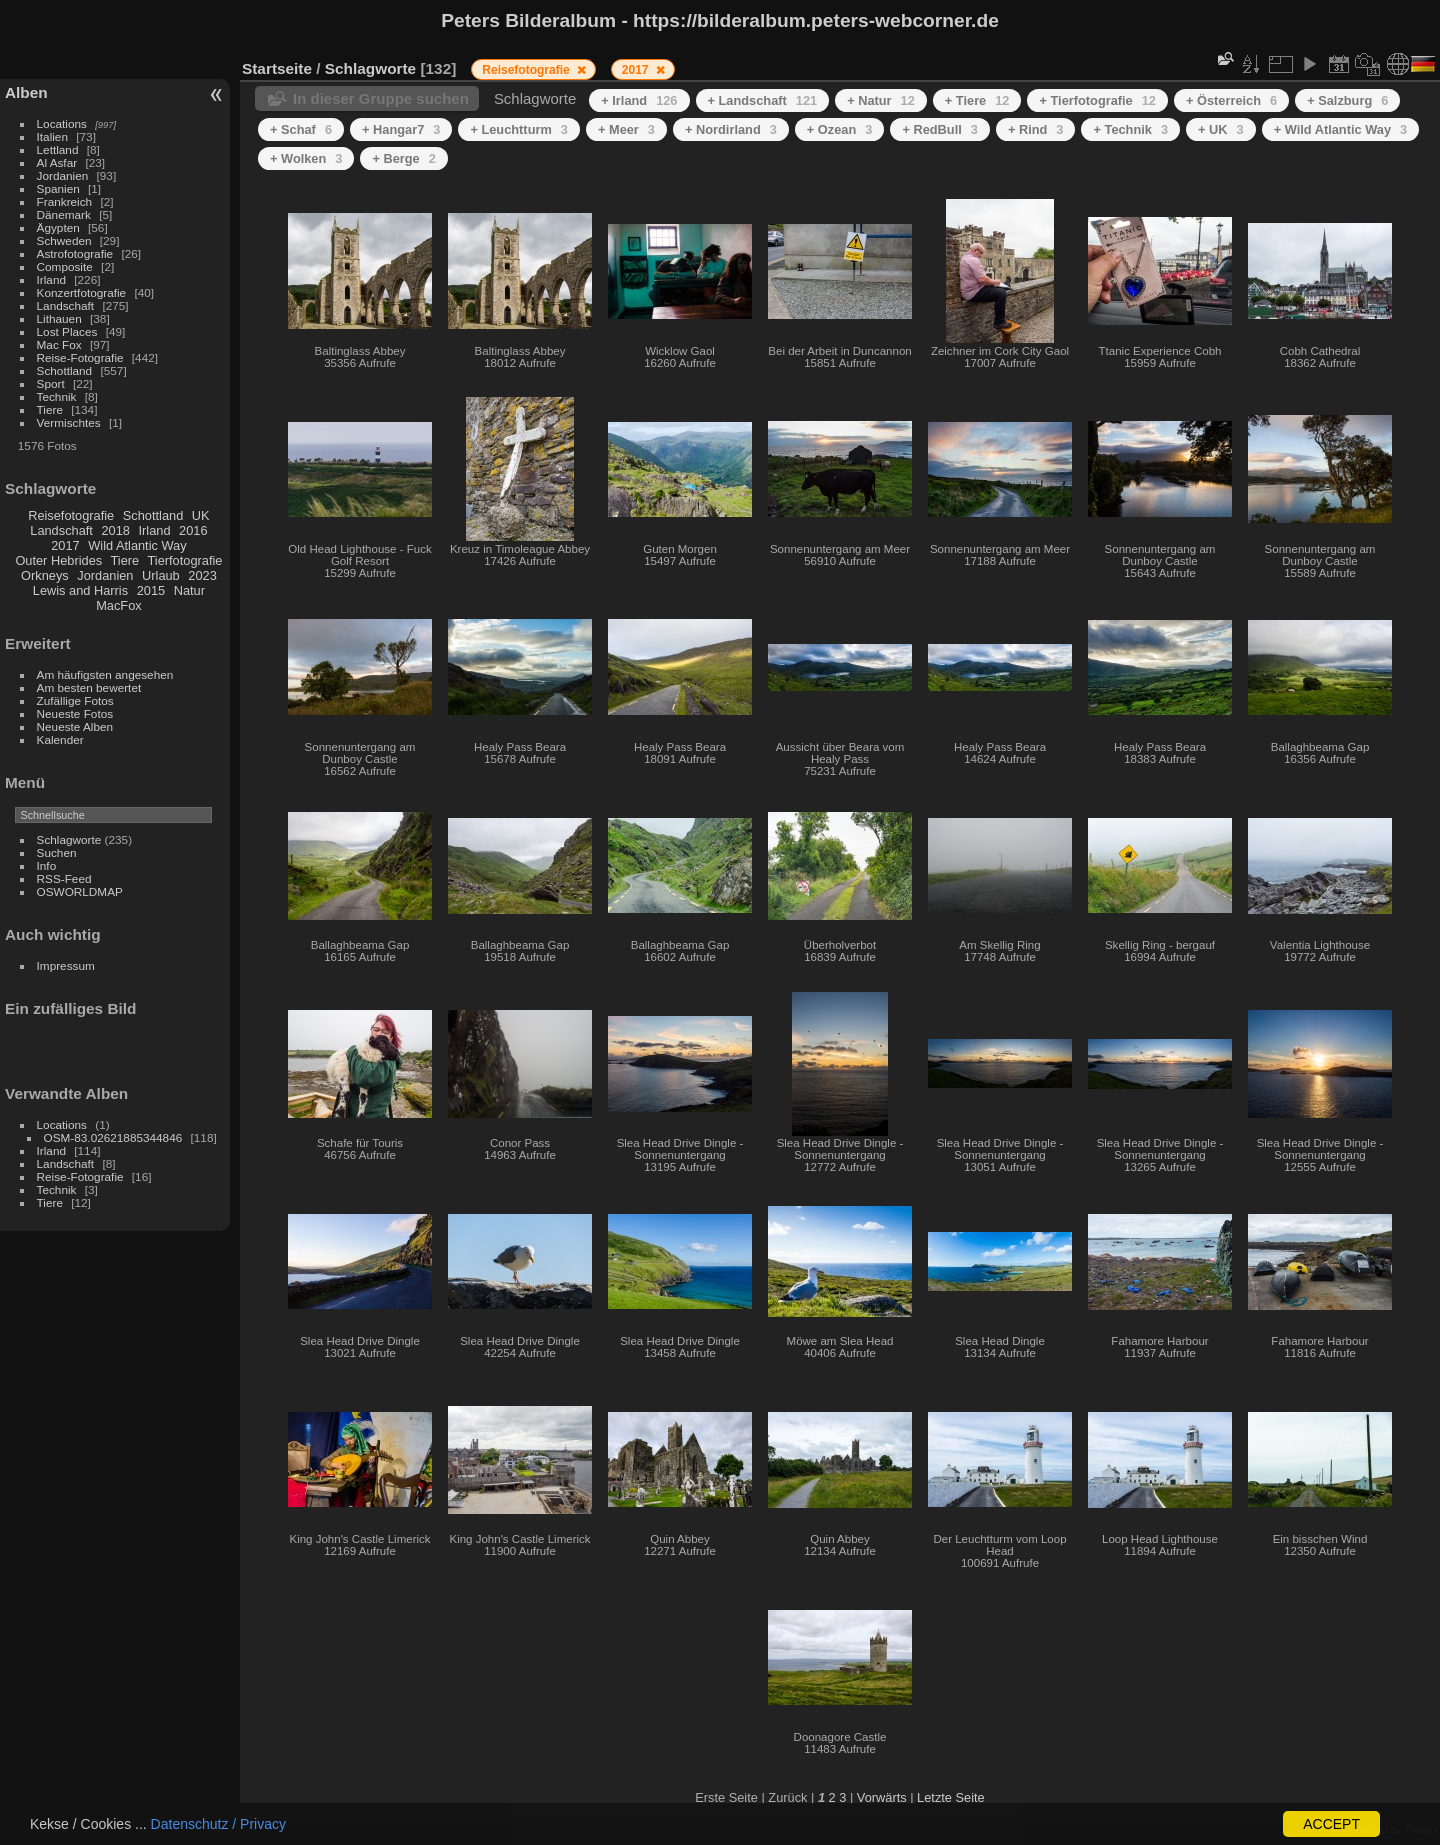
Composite (65, 266)
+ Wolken (306, 158)
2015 (151, 590)
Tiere (50, 409)
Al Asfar (57, 162)
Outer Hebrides (58, 560)
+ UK (1221, 129)
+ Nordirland (731, 129)
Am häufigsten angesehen (105, 674)
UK (201, 515)
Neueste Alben (75, 726)
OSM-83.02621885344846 (113, 1137)
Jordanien (63, 175)
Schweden (64, 240)
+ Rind (1036, 129)
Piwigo (1420, 1829)
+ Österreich (1231, 100)
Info (47, 865)
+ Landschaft (763, 100)
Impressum (66, 965)
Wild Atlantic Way (137, 545)
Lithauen (59, 318)
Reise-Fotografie (80, 357)
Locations (62, 123)
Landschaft (66, 305)
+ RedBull (940, 129)
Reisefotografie (71, 515)
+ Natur (881, 100)
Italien (52, 136)
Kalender (60, 739)
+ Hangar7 (401, 129)
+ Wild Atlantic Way (1340, 129)
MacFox (119, 605)
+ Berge (403, 158)
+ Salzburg (1347, 100)
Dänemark (64, 214)
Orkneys (45, 575)
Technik (57, 396)
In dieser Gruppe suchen (381, 98)
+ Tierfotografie (1097, 100)
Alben (26, 92)
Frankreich (65, 201)
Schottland (65, 370)
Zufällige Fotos (75, 700)
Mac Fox (59, 344)
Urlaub (161, 575)
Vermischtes (69, 422)
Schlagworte (69, 839)
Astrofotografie (75, 253)
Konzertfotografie (82, 292)
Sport (51, 383)
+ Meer (626, 129)
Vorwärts (882, 1797)
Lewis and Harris (80, 590)
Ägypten (58, 227)
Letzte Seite (951, 1797)
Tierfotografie (185, 560)
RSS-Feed (64, 878)
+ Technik (1130, 129)
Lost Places (67, 331)
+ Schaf (301, 129)
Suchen (57, 852)
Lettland (58, 149)
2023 (202, 575)
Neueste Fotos (75, 713)
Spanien (58, 188)
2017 (65, 545)
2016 (193, 530)
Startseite (277, 68)
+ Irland (639, 100)
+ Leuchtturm (519, 129)
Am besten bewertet (89, 687)
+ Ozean (840, 129)
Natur (189, 590)
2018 (115, 530)
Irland (51, 279)
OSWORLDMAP (80, 891)
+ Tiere (977, 100)
